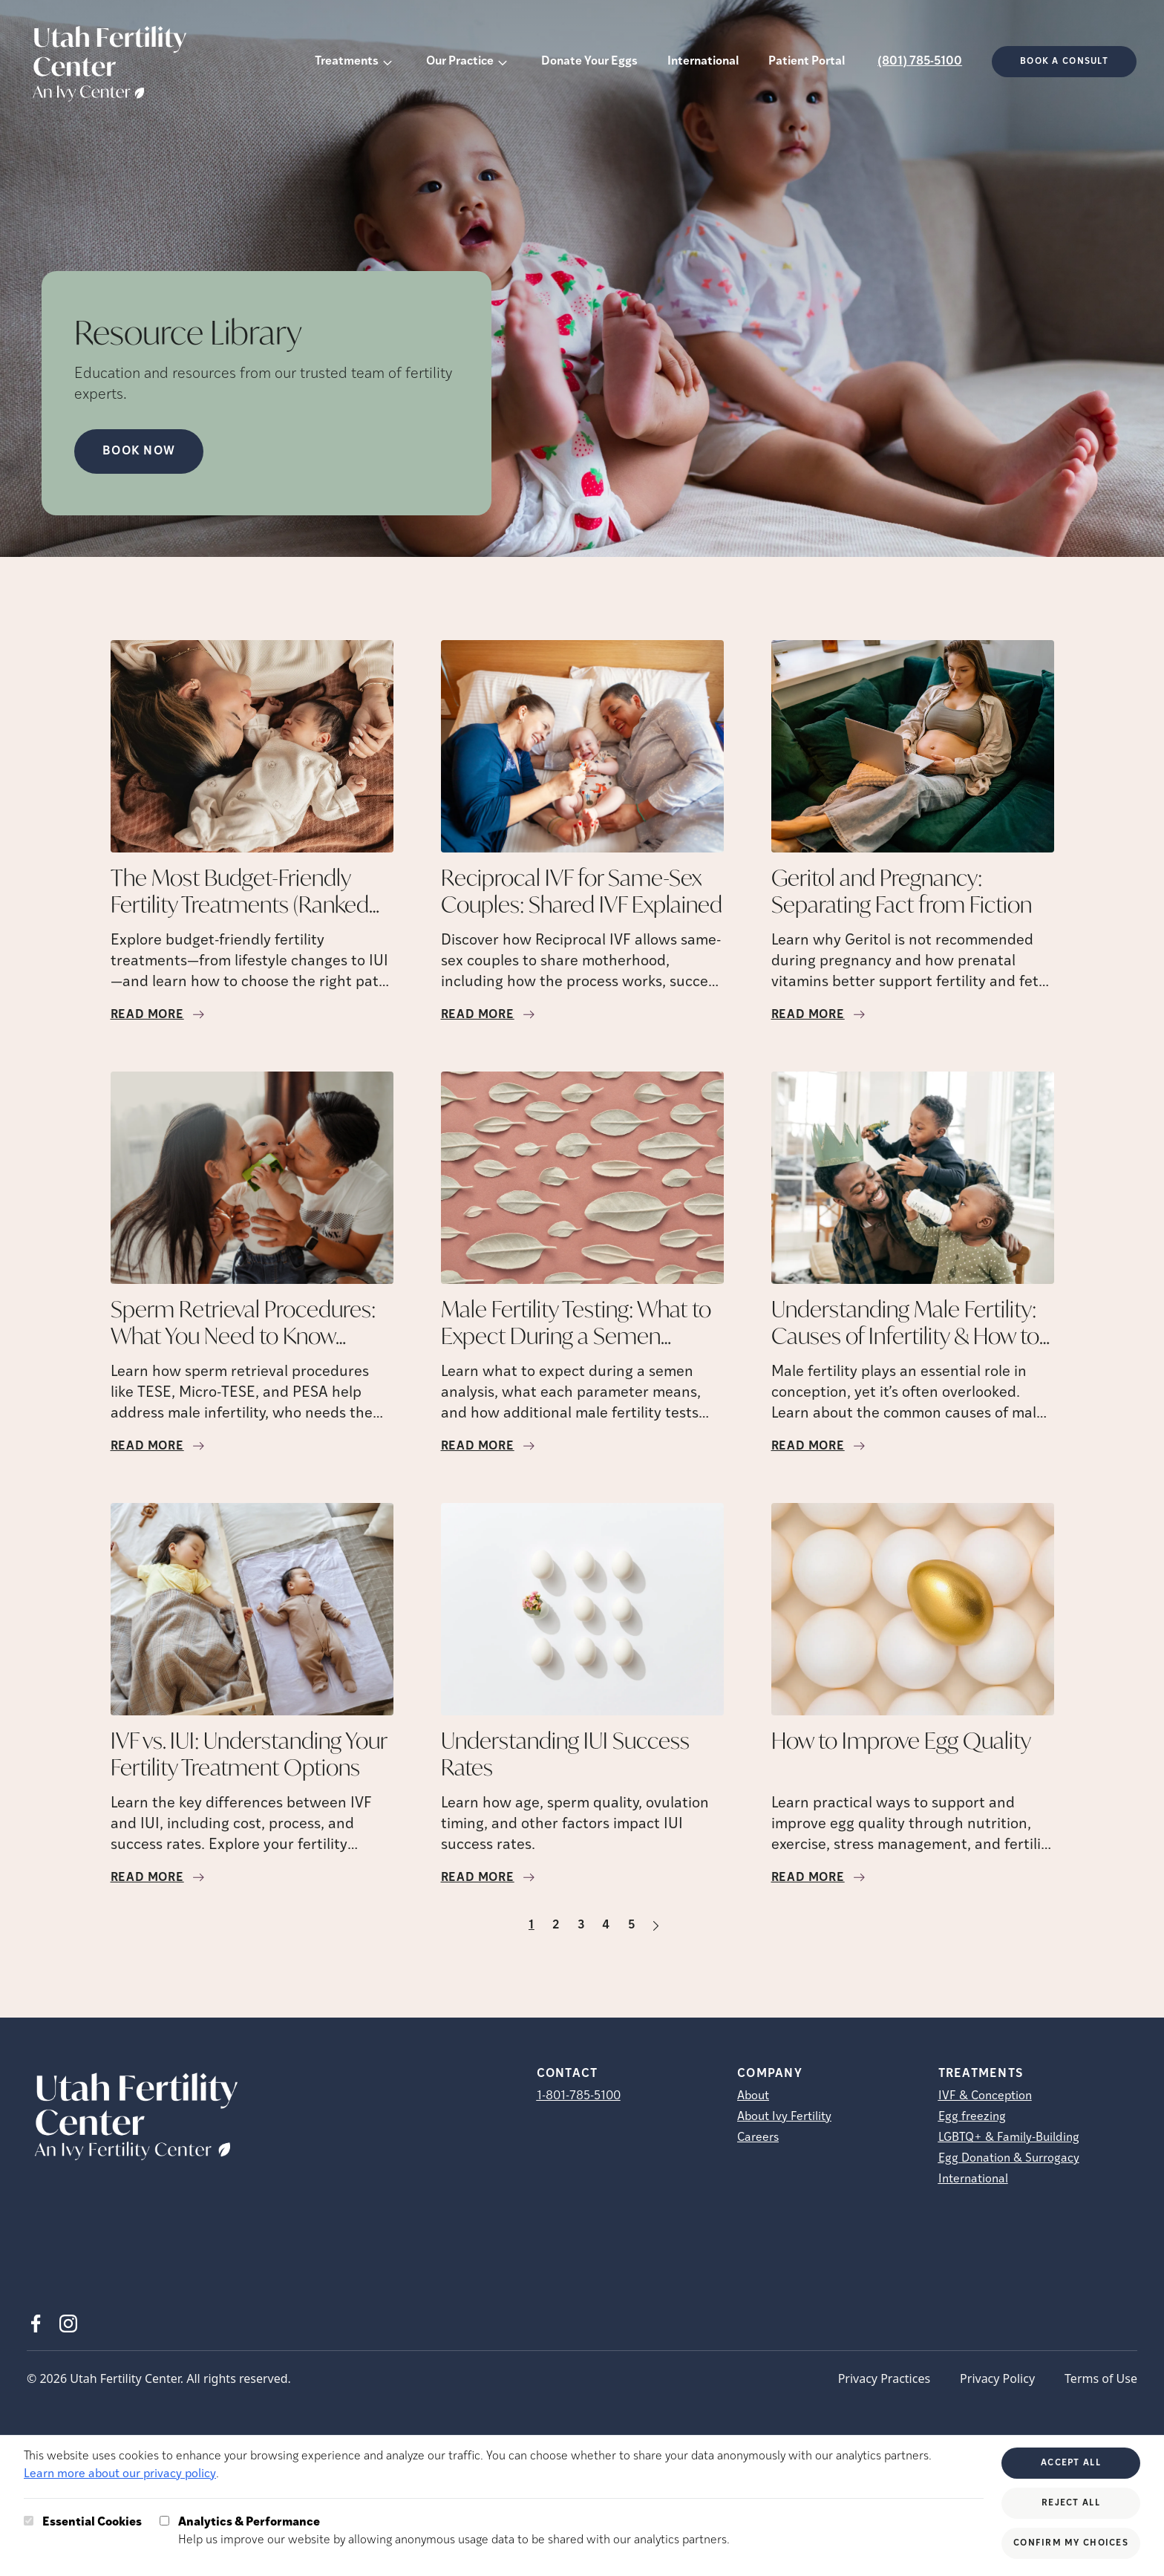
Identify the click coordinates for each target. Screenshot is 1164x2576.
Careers (758, 2138)
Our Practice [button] (460, 62)
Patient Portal (806, 62)
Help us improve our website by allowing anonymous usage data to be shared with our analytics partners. (454, 2530)
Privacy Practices (884, 2378)
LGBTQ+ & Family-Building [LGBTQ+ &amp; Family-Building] (1008, 2138)
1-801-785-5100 (579, 2096)
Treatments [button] (347, 62)
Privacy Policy (997, 2378)
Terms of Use (1101, 2378)
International (703, 62)
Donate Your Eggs (589, 62)
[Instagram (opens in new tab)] (68, 2323)
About (753, 2096)
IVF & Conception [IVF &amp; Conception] (985, 2096)
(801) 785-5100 (919, 62)
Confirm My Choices (1070, 2543)
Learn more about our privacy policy (120, 2474)
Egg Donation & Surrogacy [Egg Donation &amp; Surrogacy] (1008, 2159)
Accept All (1071, 2463)
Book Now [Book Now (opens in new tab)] (138, 451)
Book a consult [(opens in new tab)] (1064, 61)
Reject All (1071, 2503)
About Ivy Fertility (784, 2117)
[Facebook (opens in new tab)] (36, 2323)
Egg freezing (972, 2117)
